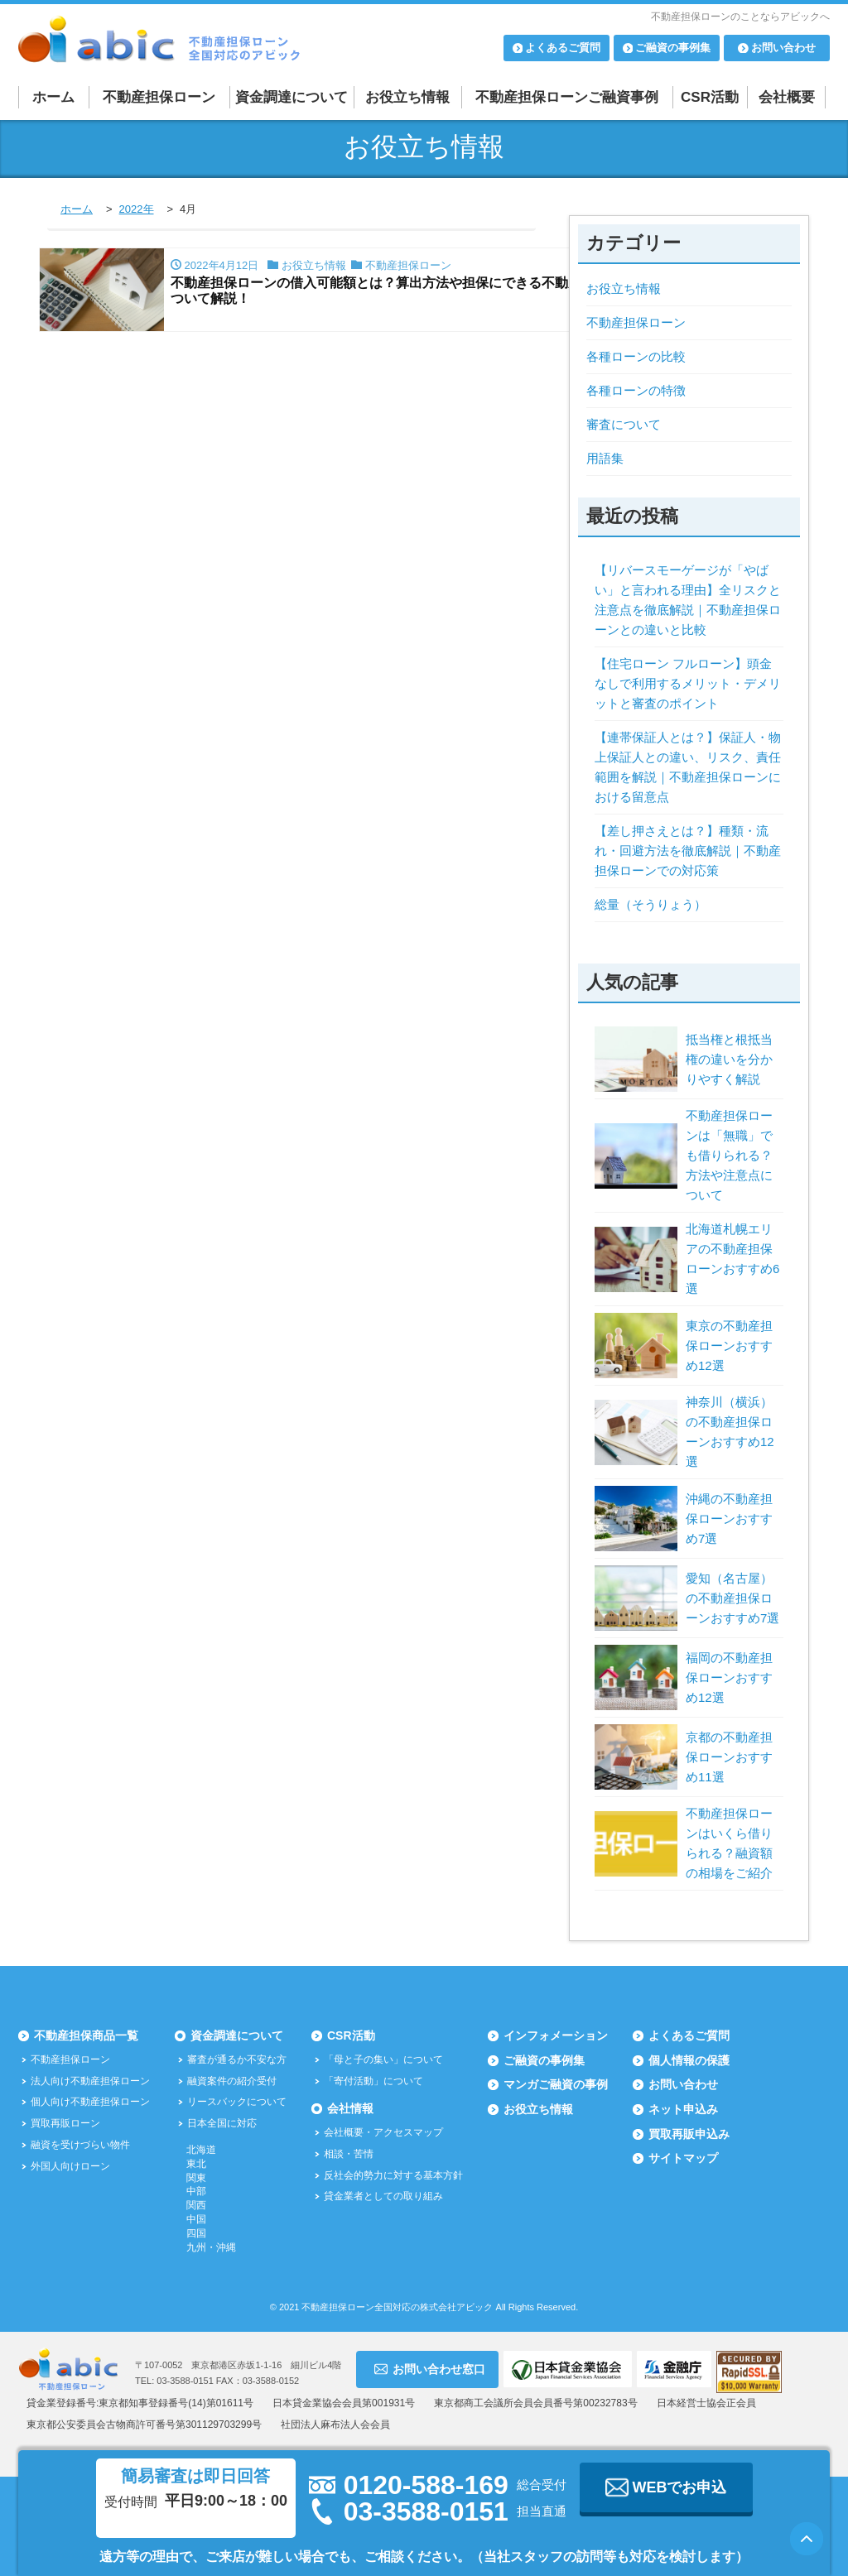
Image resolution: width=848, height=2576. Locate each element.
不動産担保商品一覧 (86, 2035)
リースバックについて (237, 2101)
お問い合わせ (683, 2084)
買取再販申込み (689, 2134)
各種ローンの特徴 (636, 390)
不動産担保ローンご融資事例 (566, 97)
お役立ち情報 (407, 97)
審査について (623, 424)
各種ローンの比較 (636, 356)
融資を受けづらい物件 (80, 2145)
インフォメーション (556, 2035)
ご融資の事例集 (544, 2060)
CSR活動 (710, 97)
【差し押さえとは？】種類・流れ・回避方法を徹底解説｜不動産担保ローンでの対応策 (688, 850)
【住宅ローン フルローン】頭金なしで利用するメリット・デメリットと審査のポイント (688, 683)
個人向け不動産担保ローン (90, 2101)
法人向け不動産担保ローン (90, 2081)
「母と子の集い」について (383, 2059)
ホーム (53, 97)
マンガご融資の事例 (556, 2084)
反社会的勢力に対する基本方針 (393, 2175)
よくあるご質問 (689, 2035)
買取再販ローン (65, 2123)
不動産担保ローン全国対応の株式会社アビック (397, 2307)
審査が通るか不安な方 (237, 2059)
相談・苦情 (348, 2154)
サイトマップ (683, 2158)
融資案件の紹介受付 (232, 2081)
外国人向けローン (70, 2166)
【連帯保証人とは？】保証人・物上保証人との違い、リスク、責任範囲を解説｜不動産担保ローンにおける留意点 (688, 767)
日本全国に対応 (222, 2123)
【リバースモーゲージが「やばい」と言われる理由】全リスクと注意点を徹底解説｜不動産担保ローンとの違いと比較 (688, 600)
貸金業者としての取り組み (383, 2196)
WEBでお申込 (666, 2487)
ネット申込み (683, 2109)
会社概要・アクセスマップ (383, 2132)
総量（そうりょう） (650, 904)
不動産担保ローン (159, 97)
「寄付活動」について (373, 2081)
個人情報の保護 (689, 2060)
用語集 (605, 458)
